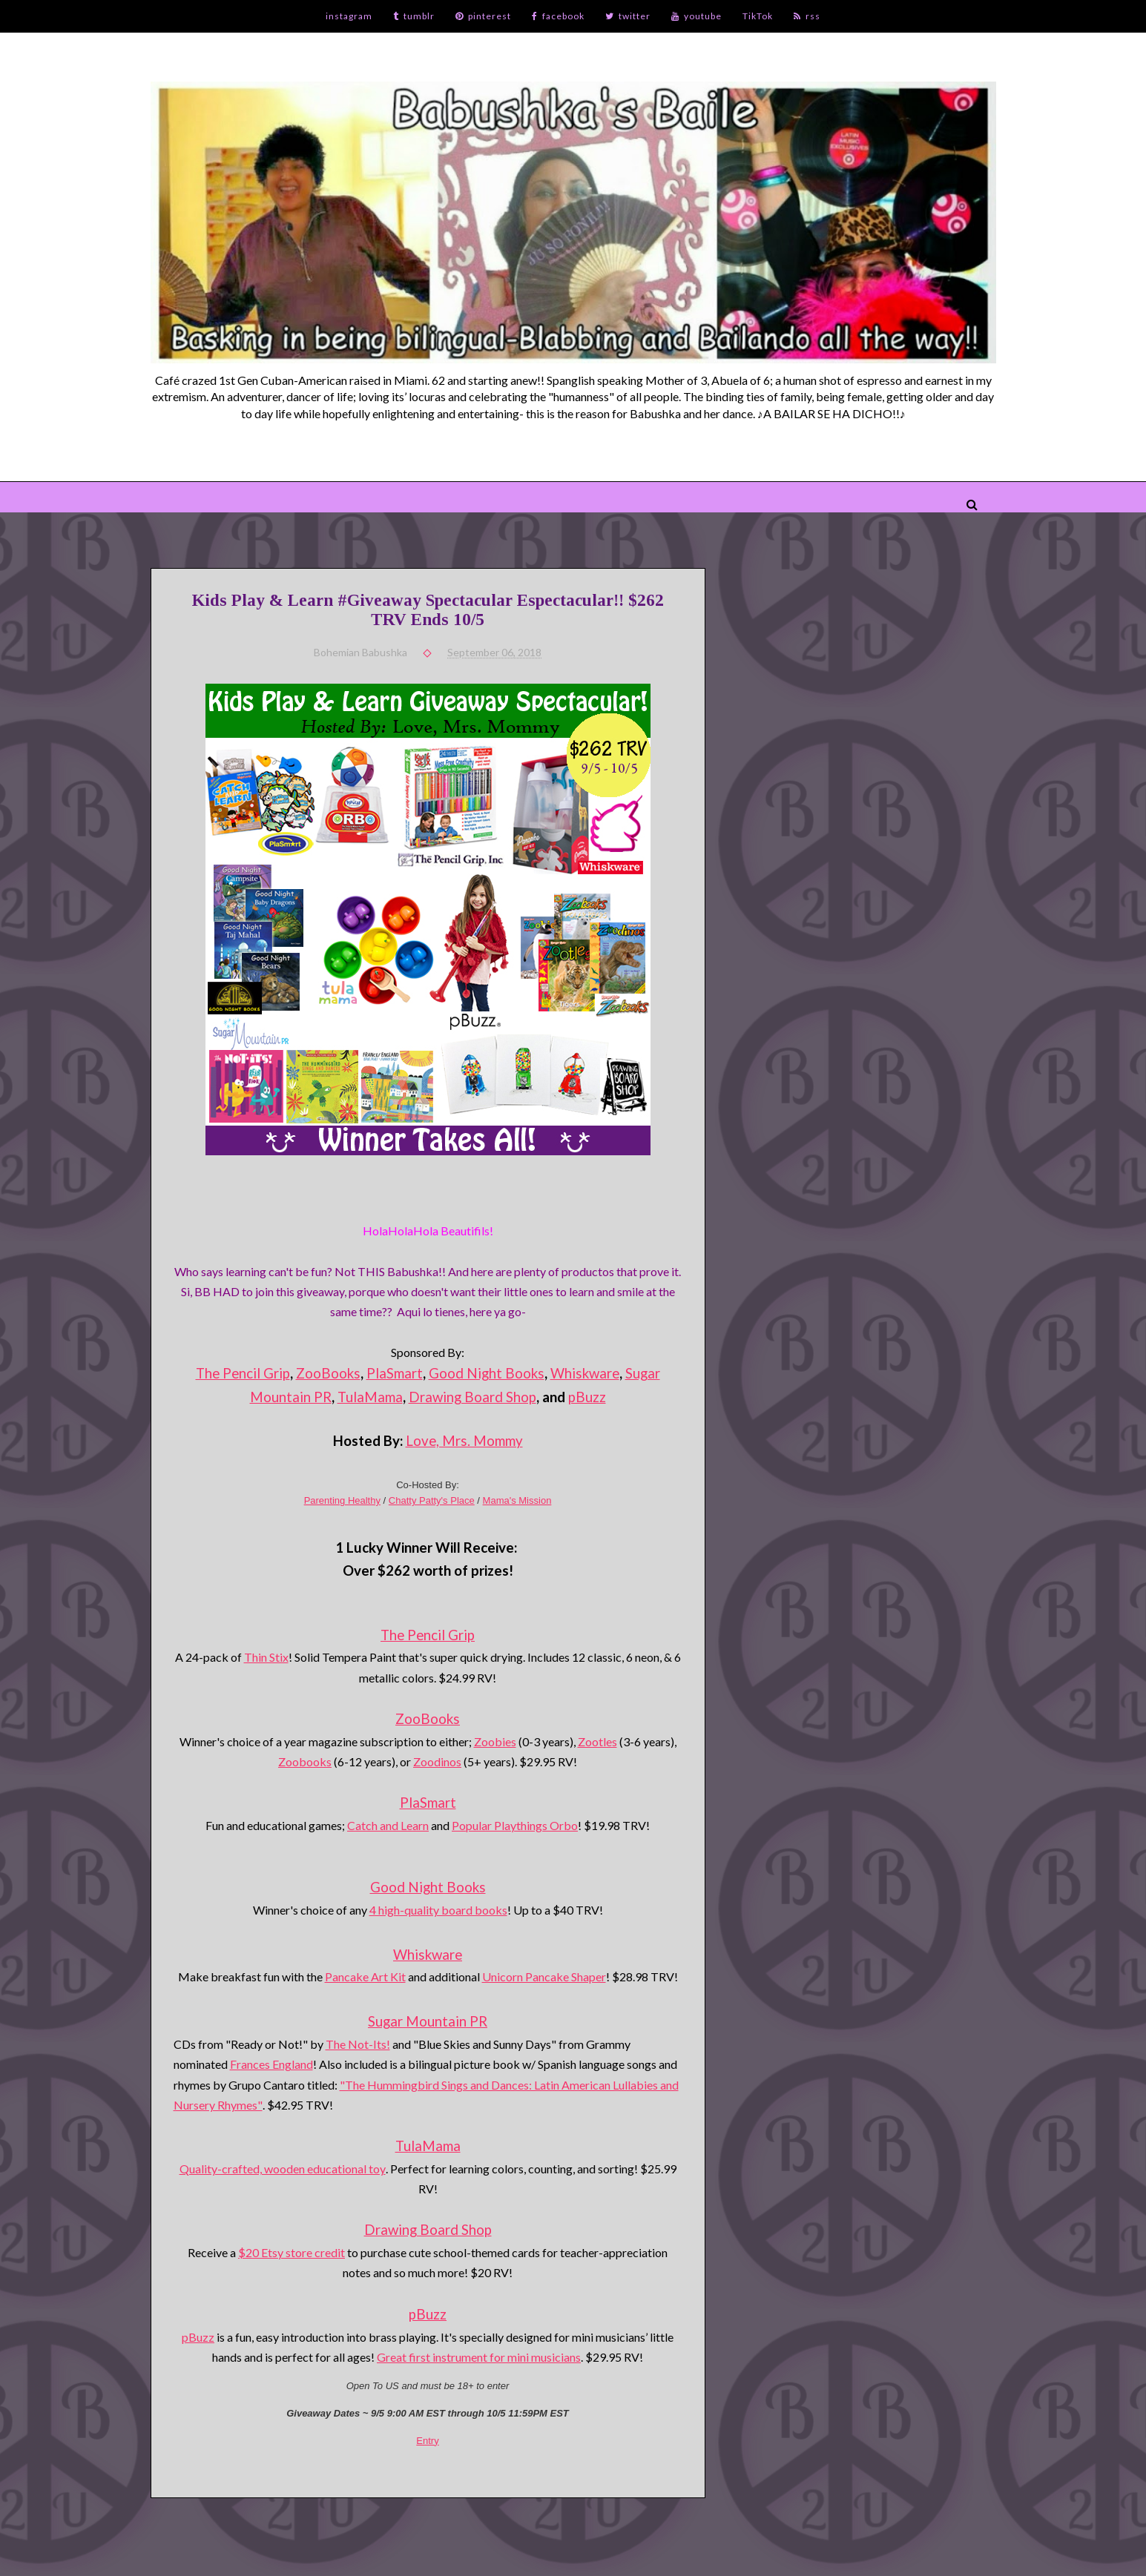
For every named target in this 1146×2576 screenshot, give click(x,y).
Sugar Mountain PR (427, 2021)
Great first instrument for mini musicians (479, 2357)
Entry (427, 2440)
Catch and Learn (388, 1825)
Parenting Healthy (342, 1500)
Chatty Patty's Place (432, 1500)
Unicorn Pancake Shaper (544, 1976)
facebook (558, 16)
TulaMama (370, 1397)
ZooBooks (328, 1373)
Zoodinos (437, 1761)
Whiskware (584, 1373)
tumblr (414, 16)
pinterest (483, 16)
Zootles (597, 1741)
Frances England (271, 2064)
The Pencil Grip (243, 1373)
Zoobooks (305, 1761)
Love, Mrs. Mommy (464, 1441)
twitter (628, 16)
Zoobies (495, 1741)
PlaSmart (394, 1373)
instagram (349, 16)
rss (807, 16)
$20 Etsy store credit (291, 2252)
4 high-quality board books (438, 1910)
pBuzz (587, 1397)
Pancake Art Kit (365, 1976)
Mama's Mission (517, 1500)
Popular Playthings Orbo (515, 1825)
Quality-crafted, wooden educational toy (283, 2168)
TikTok (757, 16)
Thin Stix (266, 1657)
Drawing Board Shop (472, 1397)
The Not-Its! (358, 2044)
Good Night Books (486, 1373)
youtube (696, 16)
